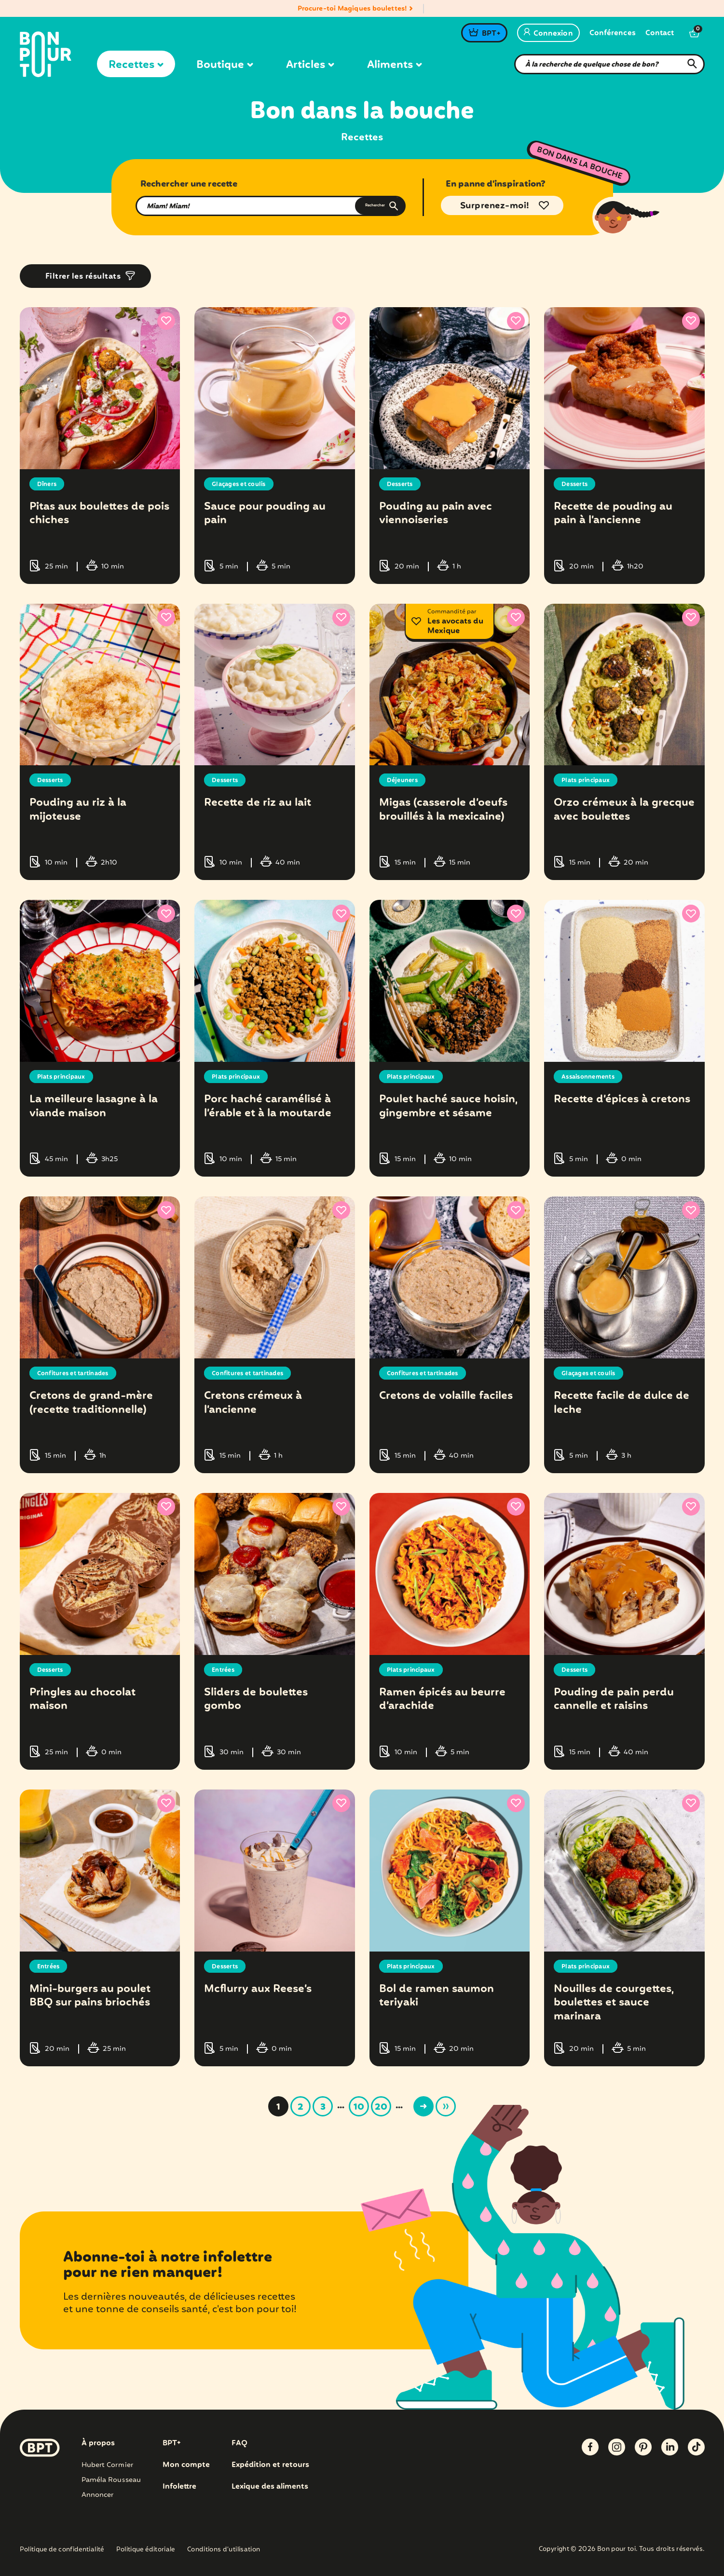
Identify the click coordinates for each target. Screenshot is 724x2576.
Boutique (224, 64)
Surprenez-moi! (495, 206)
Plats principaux (588, 780)
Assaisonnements (591, 1076)
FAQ (239, 2443)
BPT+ (491, 34)
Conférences (612, 33)
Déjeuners (404, 780)
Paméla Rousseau (111, 2480)
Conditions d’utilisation (223, 2550)
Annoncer (98, 2495)
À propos (98, 2443)
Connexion (548, 34)
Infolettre (180, 2487)
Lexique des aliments (271, 2487)
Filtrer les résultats (83, 277)
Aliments (394, 64)
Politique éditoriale (145, 2550)
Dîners (48, 484)
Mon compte (186, 2465)
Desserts (401, 484)
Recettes (136, 64)
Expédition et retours (271, 2465)
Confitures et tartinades (78, 1373)
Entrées (224, 1670)
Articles (310, 64)
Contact (659, 33)
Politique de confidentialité (62, 2550)
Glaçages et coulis (242, 484)
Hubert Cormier (107, 2465)
